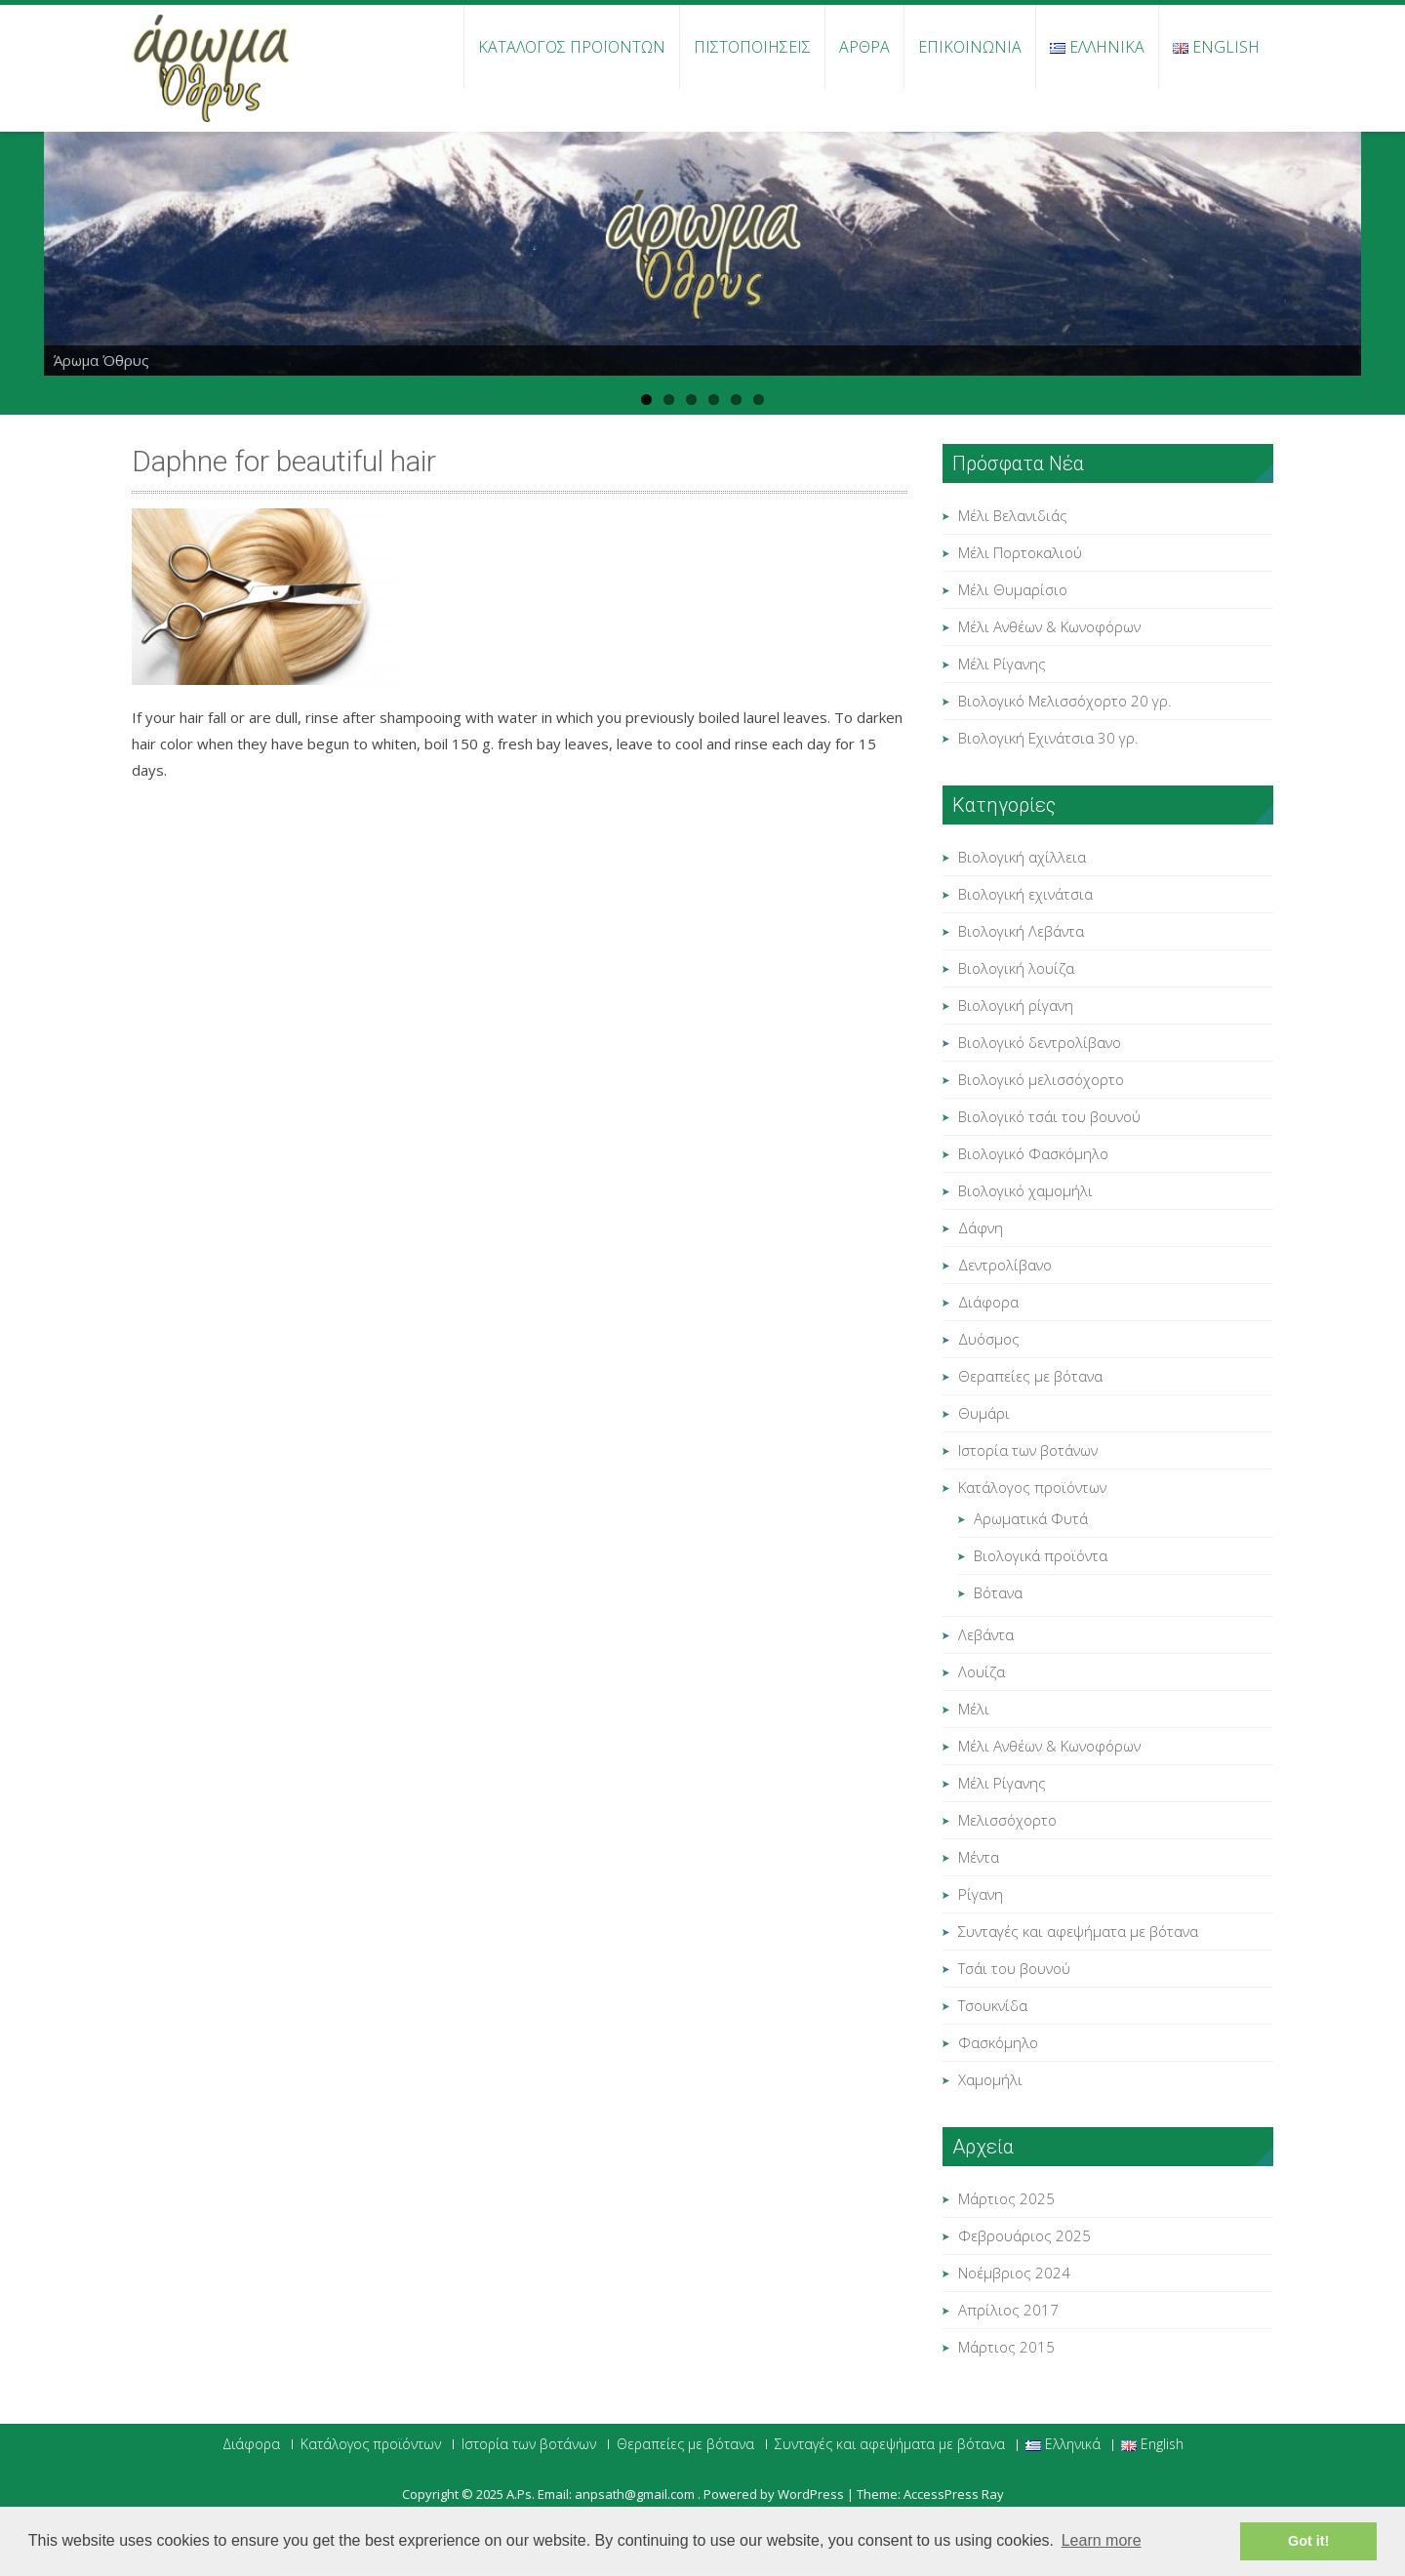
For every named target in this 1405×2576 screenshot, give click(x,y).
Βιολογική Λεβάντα (1021, 931)
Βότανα (998, 1592)
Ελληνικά (1097, 47)
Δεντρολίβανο (1005, 1264)
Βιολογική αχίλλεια (1022, 856)
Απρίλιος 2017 (1008, 2309)
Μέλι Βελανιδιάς (1012, 515)
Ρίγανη (980, 1894)
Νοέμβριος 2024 (1014, 2272)
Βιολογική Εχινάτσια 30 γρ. (1048, 737)
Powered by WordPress (773, 2494)
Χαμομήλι (990, 2079)
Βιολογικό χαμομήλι (1025, 1190)
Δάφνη (980, 1227)
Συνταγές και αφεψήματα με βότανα (1078, 1931)
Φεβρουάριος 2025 (1024, 2235)
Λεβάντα (986, 1634)
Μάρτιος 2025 (1006, 2198)
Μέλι (973, 1708)
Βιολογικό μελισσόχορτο (1041, 1079)
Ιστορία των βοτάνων (1028, 1450)
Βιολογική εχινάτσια (1025, 894)
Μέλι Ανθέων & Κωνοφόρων (1049, 626)
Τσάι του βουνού (1014, 1968)
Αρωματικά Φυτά (1031, 1518)
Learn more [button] (1102, 2540)
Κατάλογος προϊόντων (571, 47)
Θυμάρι (984, 1413)
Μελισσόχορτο (1007, 1820)
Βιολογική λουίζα (1016, 968)
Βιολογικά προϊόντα (1040, 1555)
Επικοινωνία (970, 47)
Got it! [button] (1308, 2541)
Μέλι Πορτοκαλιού (1020, 552)
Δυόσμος (989, 1338)
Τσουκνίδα (992, 2005)
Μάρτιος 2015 (1006, 2346)
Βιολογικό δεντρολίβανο (1039, 1042)
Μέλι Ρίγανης (1002, 663)
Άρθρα (864, 47)
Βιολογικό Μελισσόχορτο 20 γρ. (1065, 700)
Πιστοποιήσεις (752, 47)
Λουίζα (981, 1671)
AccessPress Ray (953, 2494)
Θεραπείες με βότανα (1030, 1376)
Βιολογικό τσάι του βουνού (1049, 1116)
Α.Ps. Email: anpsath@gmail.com (602, 2494)
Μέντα (978, 1857)
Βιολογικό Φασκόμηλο (1033, 1153)
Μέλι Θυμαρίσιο (1012, 589)
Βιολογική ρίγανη (1015, 1005)
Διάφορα (988, 1301)
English (1216, 47)
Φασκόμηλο (998, 2042)
